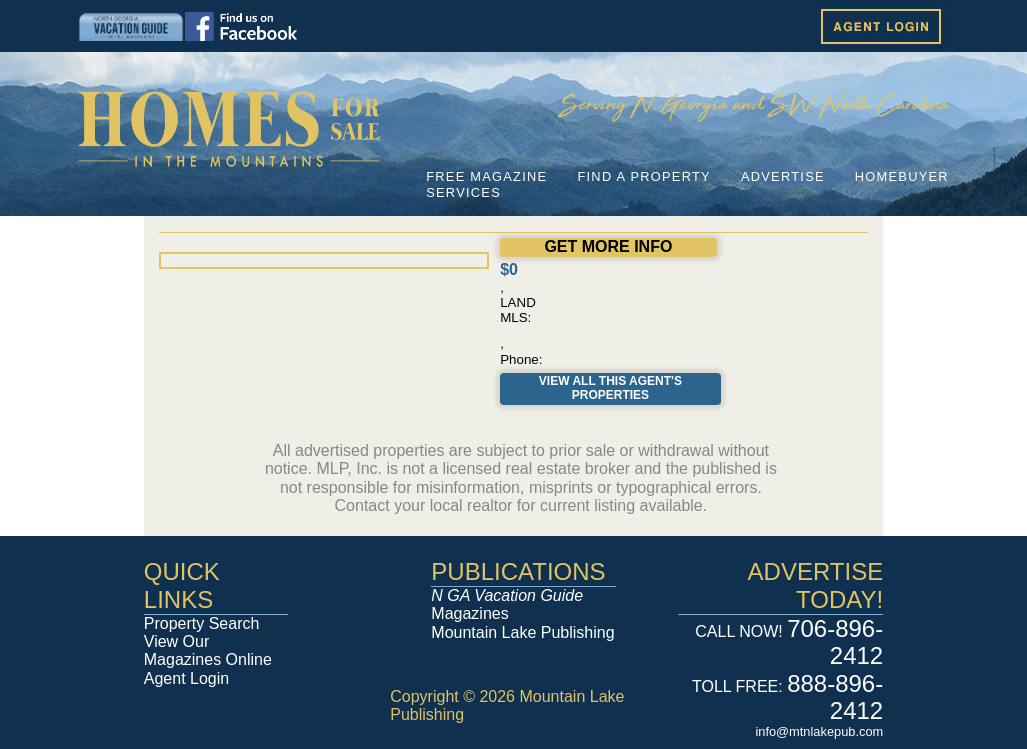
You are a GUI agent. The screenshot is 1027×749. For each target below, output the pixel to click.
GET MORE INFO (608, 246)
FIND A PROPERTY (643, 176)
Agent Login (186, 678)
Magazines (507, 604)
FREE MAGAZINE (486, 176)
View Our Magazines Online (208, 650)
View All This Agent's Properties (610, 388)
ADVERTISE (783, 176)
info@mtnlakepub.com (819, 731)
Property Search (202, 623)
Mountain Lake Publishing (522, 632)
